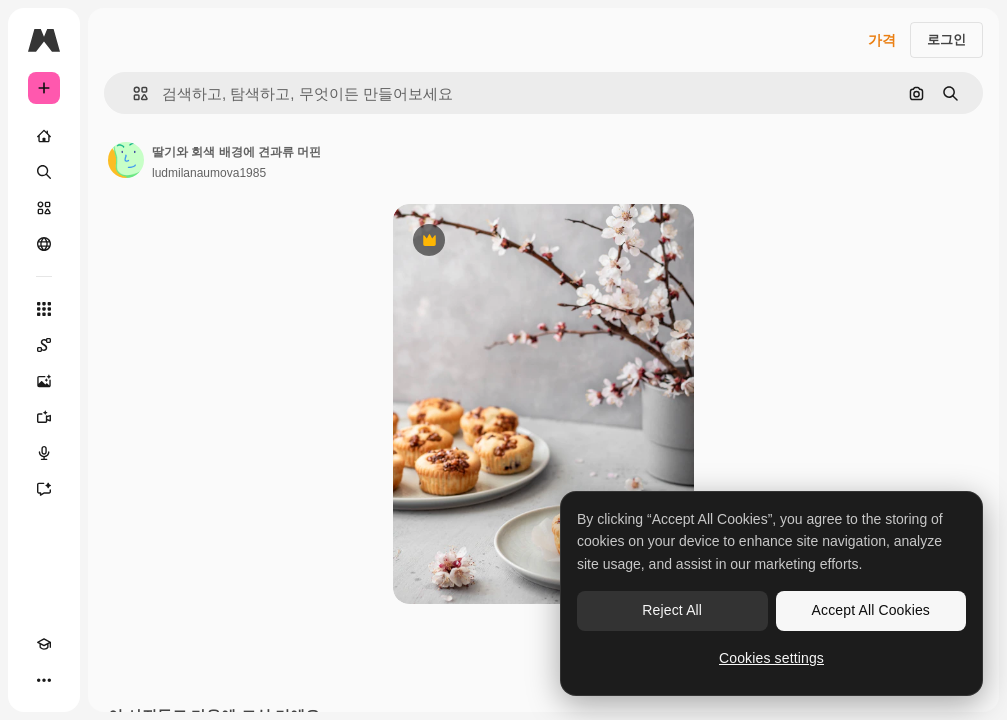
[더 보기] (44, 680)
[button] (132, 93)
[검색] (44, 172)
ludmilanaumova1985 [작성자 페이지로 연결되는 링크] (209, 173)
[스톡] (44, 208)
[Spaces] (44, 345)
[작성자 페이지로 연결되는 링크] (126, 160)
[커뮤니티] (44, 244)
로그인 (946, 39)
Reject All (672, 610)
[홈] (44, 136)
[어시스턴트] (44, 489)
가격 (882, 40)
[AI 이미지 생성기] (44, 381)
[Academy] (44, 644)
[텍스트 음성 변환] (44, 453)
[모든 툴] (44, 309)
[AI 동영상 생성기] (44, 417)
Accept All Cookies (871, 610)
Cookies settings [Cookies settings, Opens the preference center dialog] (771, 658)
